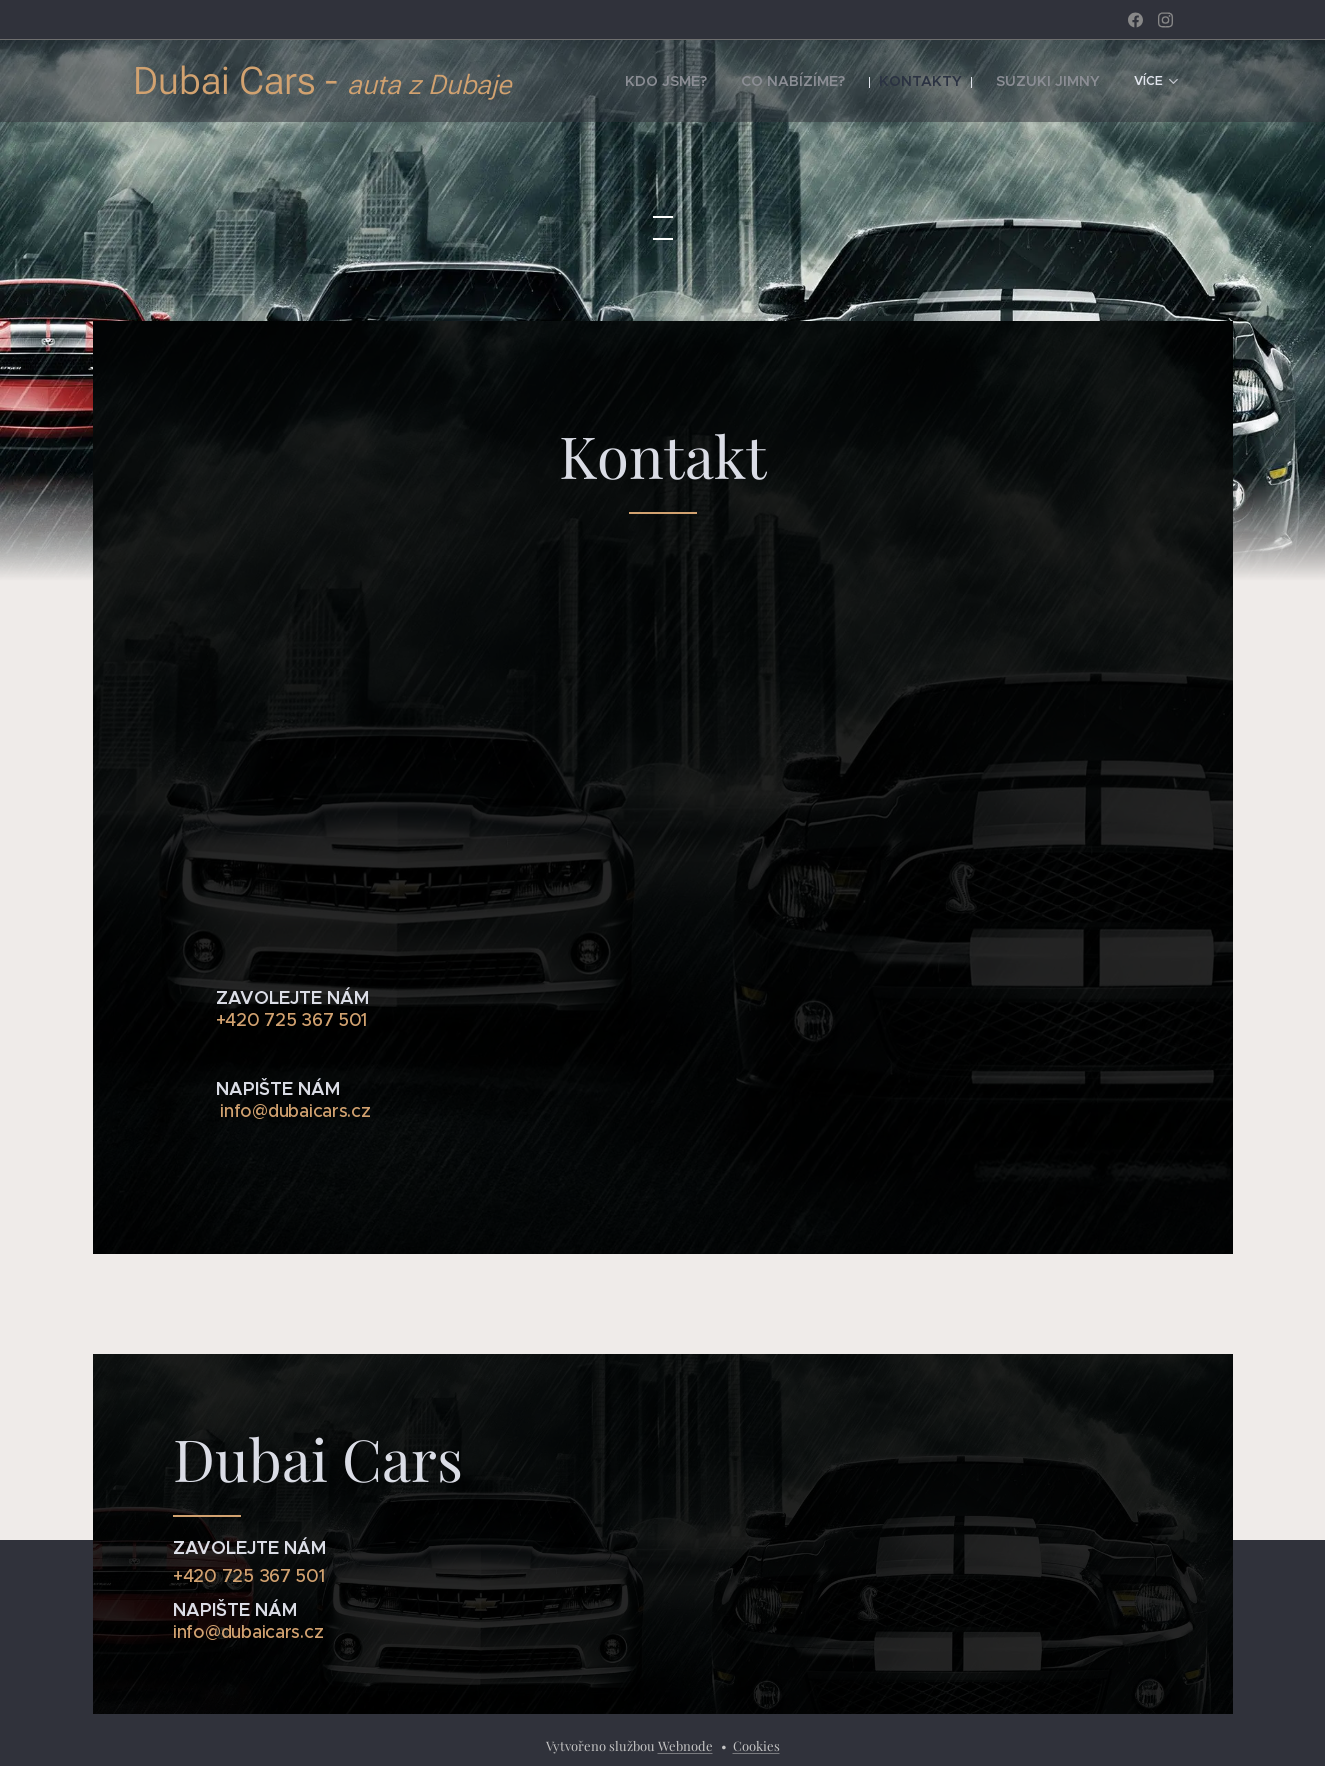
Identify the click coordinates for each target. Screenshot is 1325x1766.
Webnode (685, 1745)
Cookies (756, 1745)
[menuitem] (716, 81)
